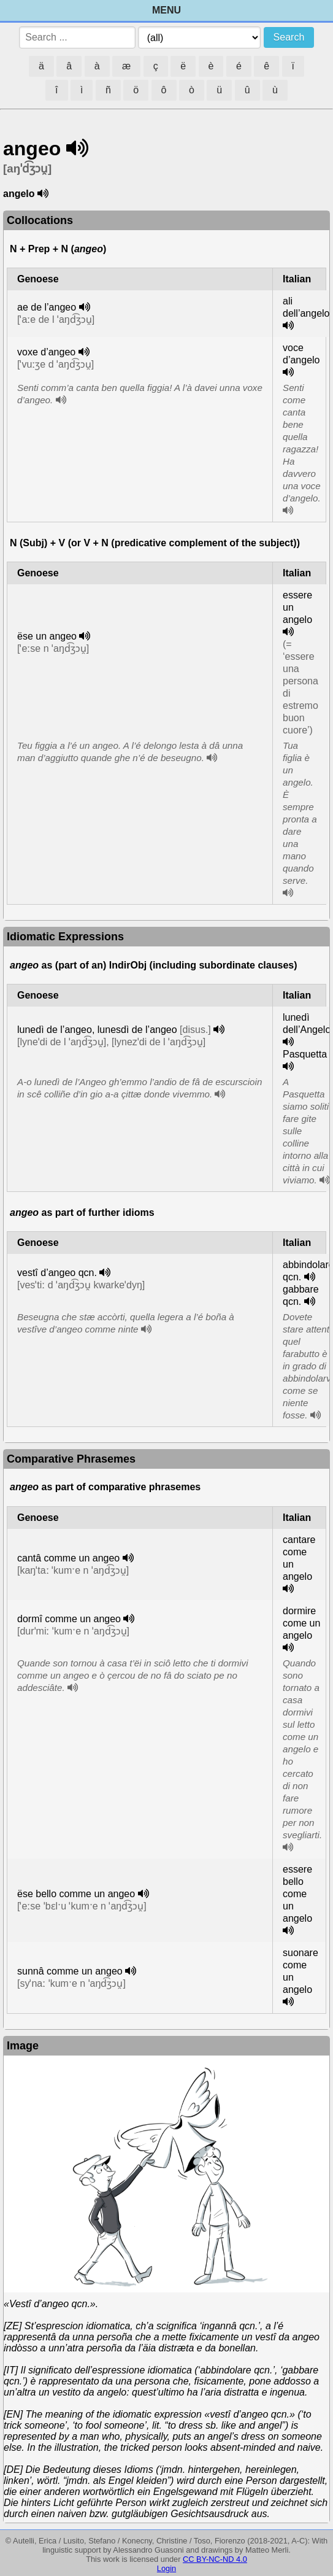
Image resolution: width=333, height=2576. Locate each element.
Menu (166, 10)
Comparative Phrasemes (71, 1459)
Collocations (40, 220)
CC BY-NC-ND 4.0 (215, 2559)
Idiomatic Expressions (65, 936)
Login (166, 2568)
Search (289, 37)
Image (23, 2046)
